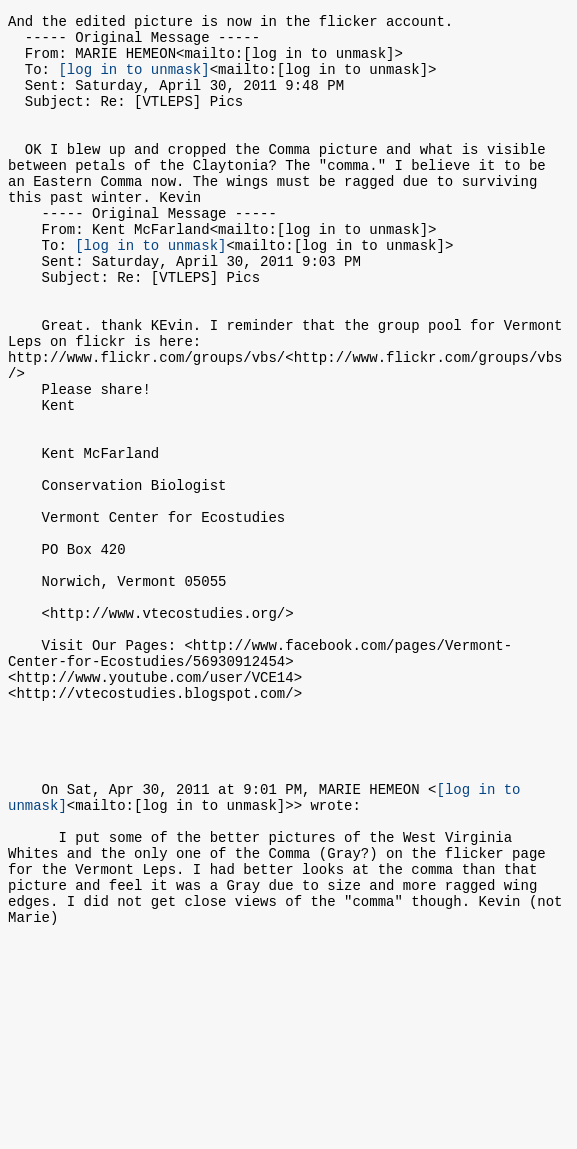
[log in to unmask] (133, 80)
